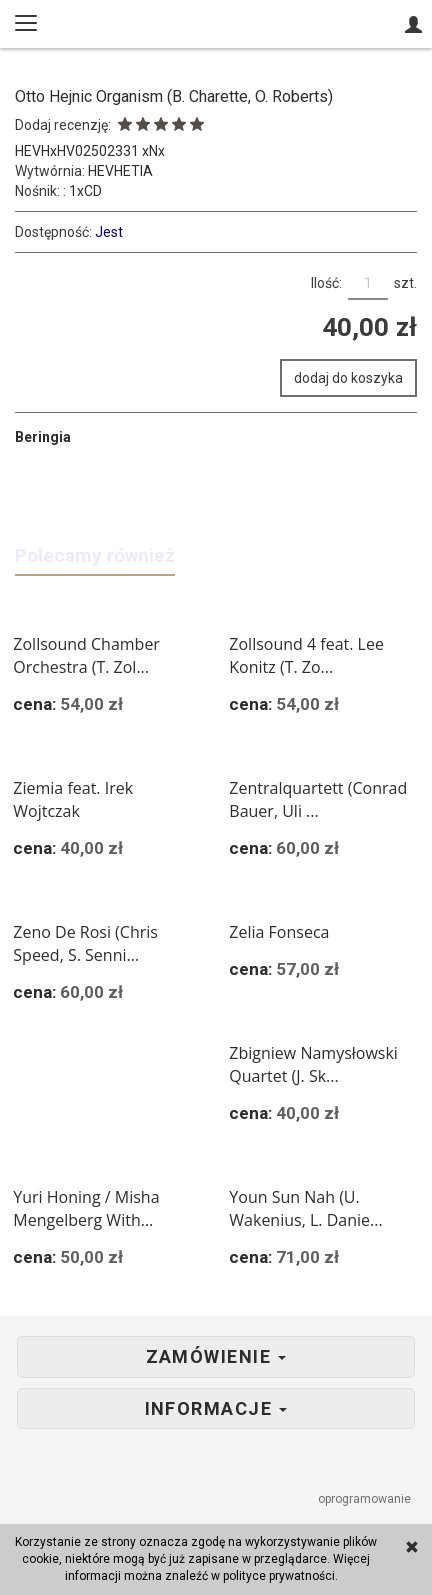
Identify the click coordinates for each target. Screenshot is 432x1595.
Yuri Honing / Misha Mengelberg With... (86, 1208)
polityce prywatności (279, 1576)
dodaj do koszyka (348, 378)
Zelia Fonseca (279, 932)
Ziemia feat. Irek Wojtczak (73, 799)
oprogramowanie (366, 1499)
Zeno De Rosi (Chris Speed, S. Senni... (85, 943)
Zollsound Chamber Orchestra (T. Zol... (86, 655)
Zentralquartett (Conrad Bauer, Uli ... (318, 799)
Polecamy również (95, 555)
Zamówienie (216, 1357)
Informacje (216, 1409)
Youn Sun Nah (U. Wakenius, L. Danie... (305, 1208)
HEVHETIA (120, 171)
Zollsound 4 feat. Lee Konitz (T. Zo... (306, 655)
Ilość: (326, 283)
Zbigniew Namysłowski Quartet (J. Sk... (313, 1064)
